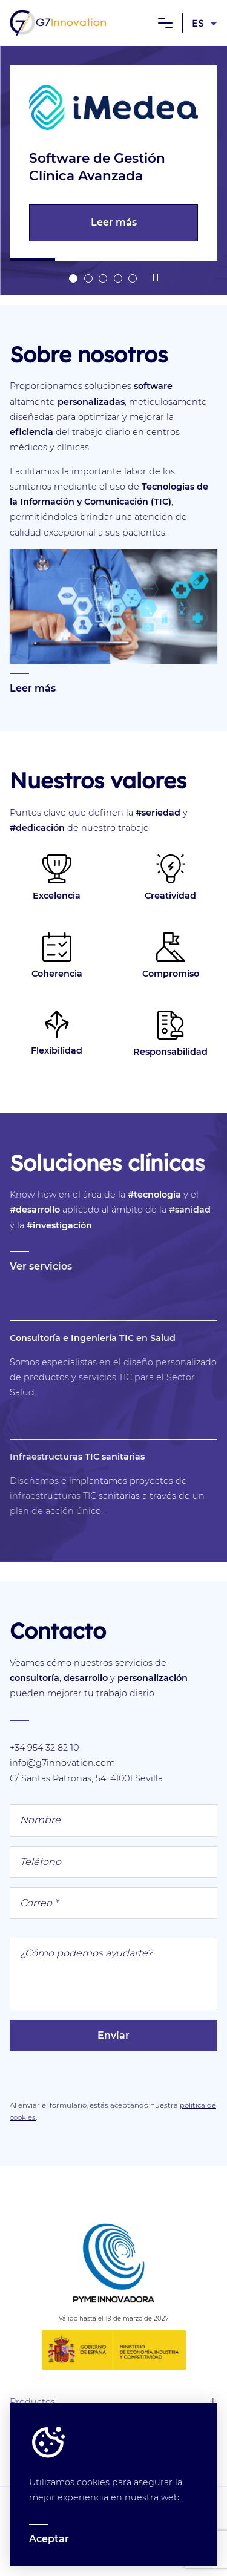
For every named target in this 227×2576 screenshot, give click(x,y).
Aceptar (49, 2539)
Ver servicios (41, 1266)
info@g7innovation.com (62, 1762)
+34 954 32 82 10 (44, 1747)
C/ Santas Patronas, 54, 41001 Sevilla (86, 1778)
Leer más (113, 223)
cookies (93, 2482)
